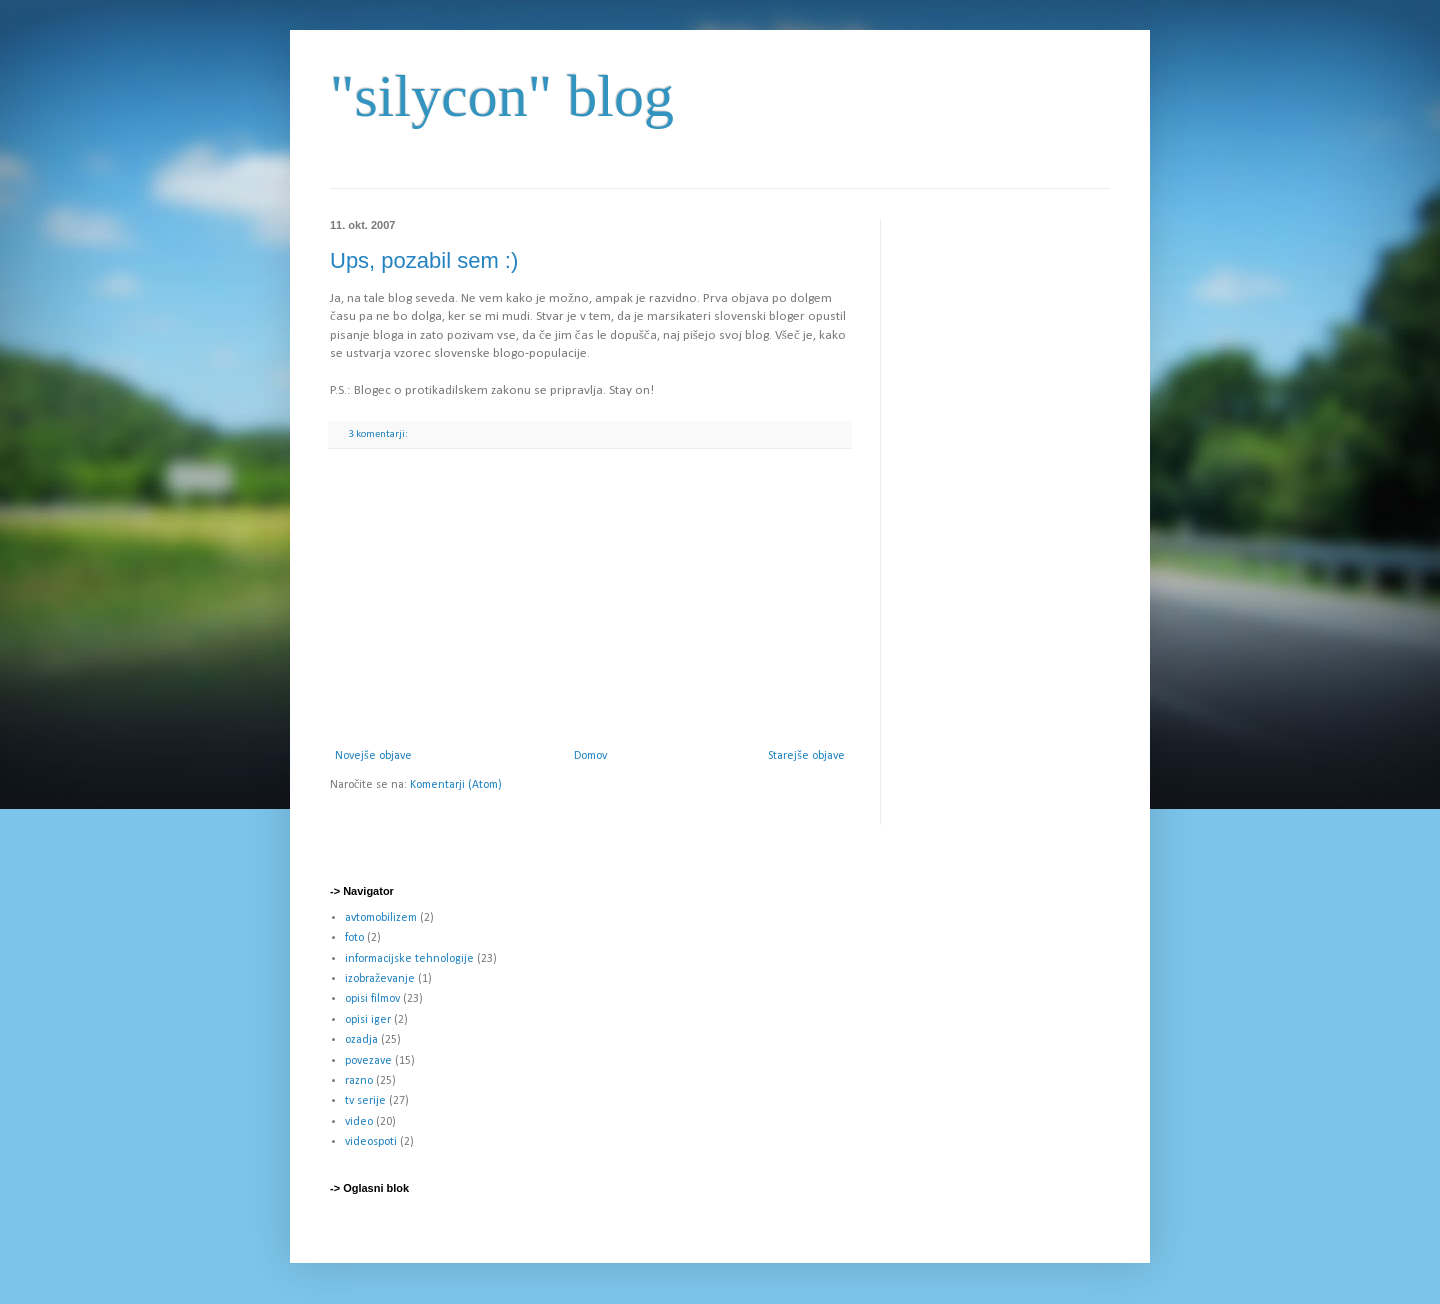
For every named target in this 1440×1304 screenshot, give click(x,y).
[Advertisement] (590, 599)
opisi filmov (372, 999)
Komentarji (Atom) (456, 785)
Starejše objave (806, 756)
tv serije (365, 1101)
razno (359, 1081)
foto (354, 938)
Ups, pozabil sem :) (424, 260)
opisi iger (368, 1020)
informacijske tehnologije (409, 959)
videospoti (371, 1142)
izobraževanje (380, 979)
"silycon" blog (502, 96)
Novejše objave (373, 756)
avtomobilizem (381, 918)
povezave (368, 1061)
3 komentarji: (379, 434)
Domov (590, 756)
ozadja (361, 1040)
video (359, 1122)
